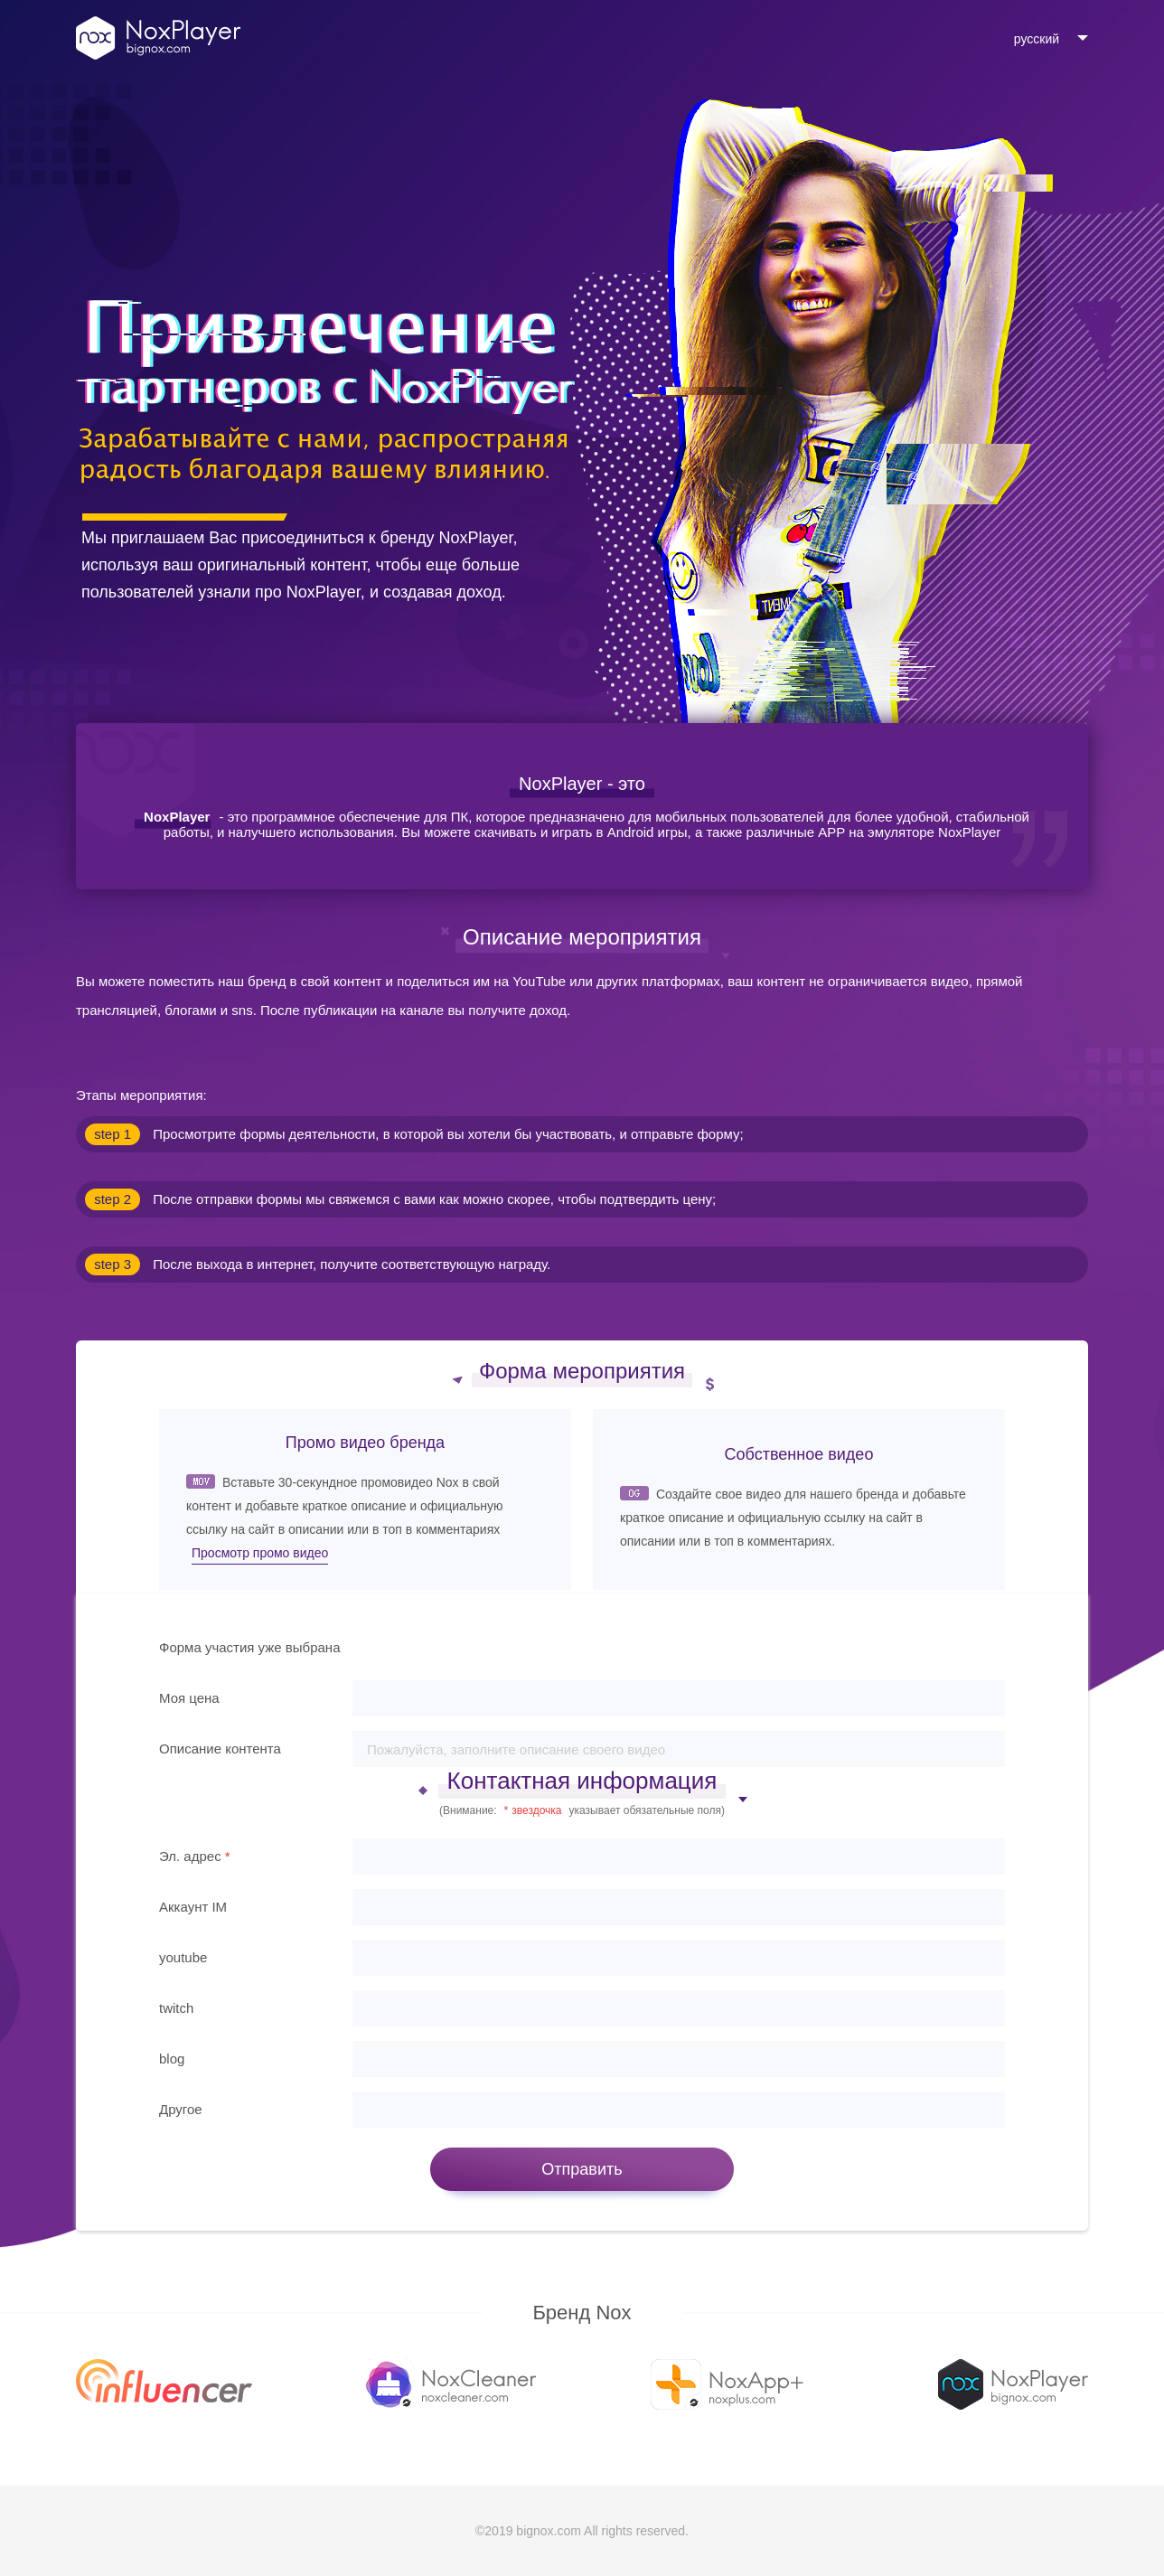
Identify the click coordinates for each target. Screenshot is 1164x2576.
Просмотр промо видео (260, 1553)
